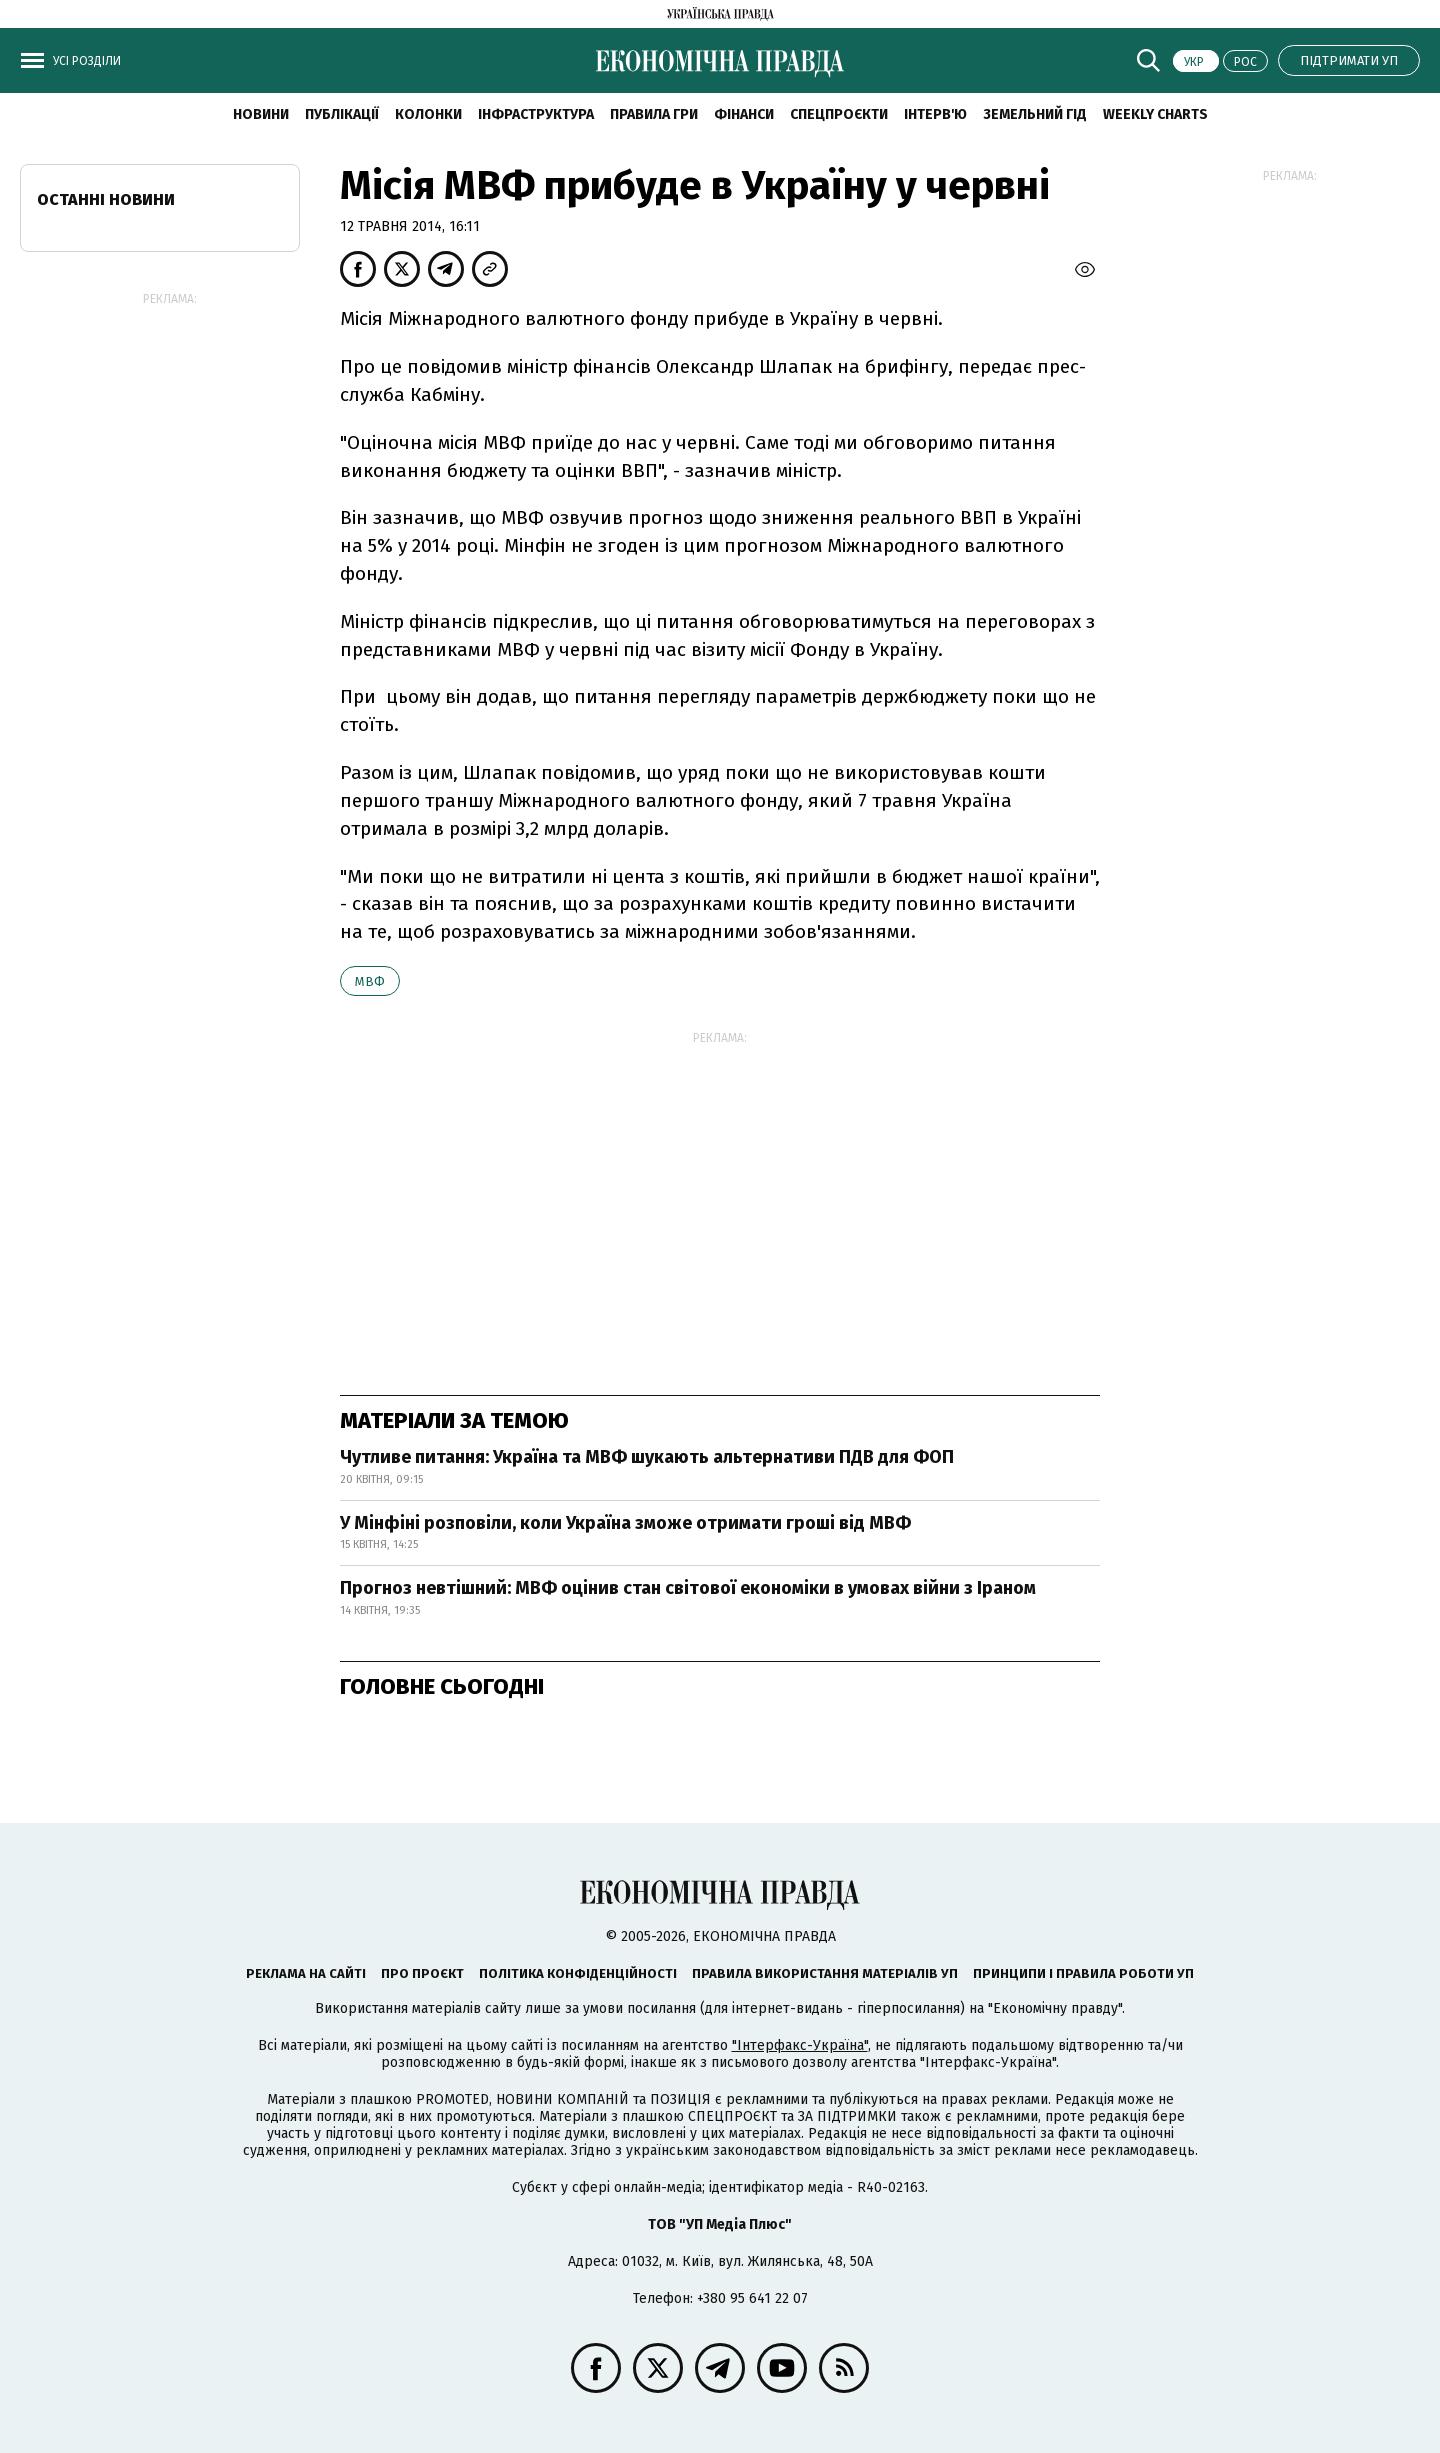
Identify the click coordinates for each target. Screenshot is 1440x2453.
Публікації (342, 114)
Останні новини (106, 199)
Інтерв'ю (935, 114)
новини (261, 114)
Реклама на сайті (306, 1973)
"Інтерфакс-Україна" (800, 2045)
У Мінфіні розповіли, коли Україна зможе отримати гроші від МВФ (625, 1523)
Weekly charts (1155, 114)
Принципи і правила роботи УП (1083, 1973)
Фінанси (744, 114)
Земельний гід (1035, 114)
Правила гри (654, 114)
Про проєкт (422, 1973)
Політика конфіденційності (578, 1973)
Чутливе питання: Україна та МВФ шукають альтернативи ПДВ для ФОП (647, 1457)
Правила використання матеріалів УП (825, 1973)
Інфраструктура (536, 114)
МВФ (370, 981)
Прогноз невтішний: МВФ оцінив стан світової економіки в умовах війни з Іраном (688, 1588)
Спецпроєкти (839, 114)
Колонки (428, 114)
